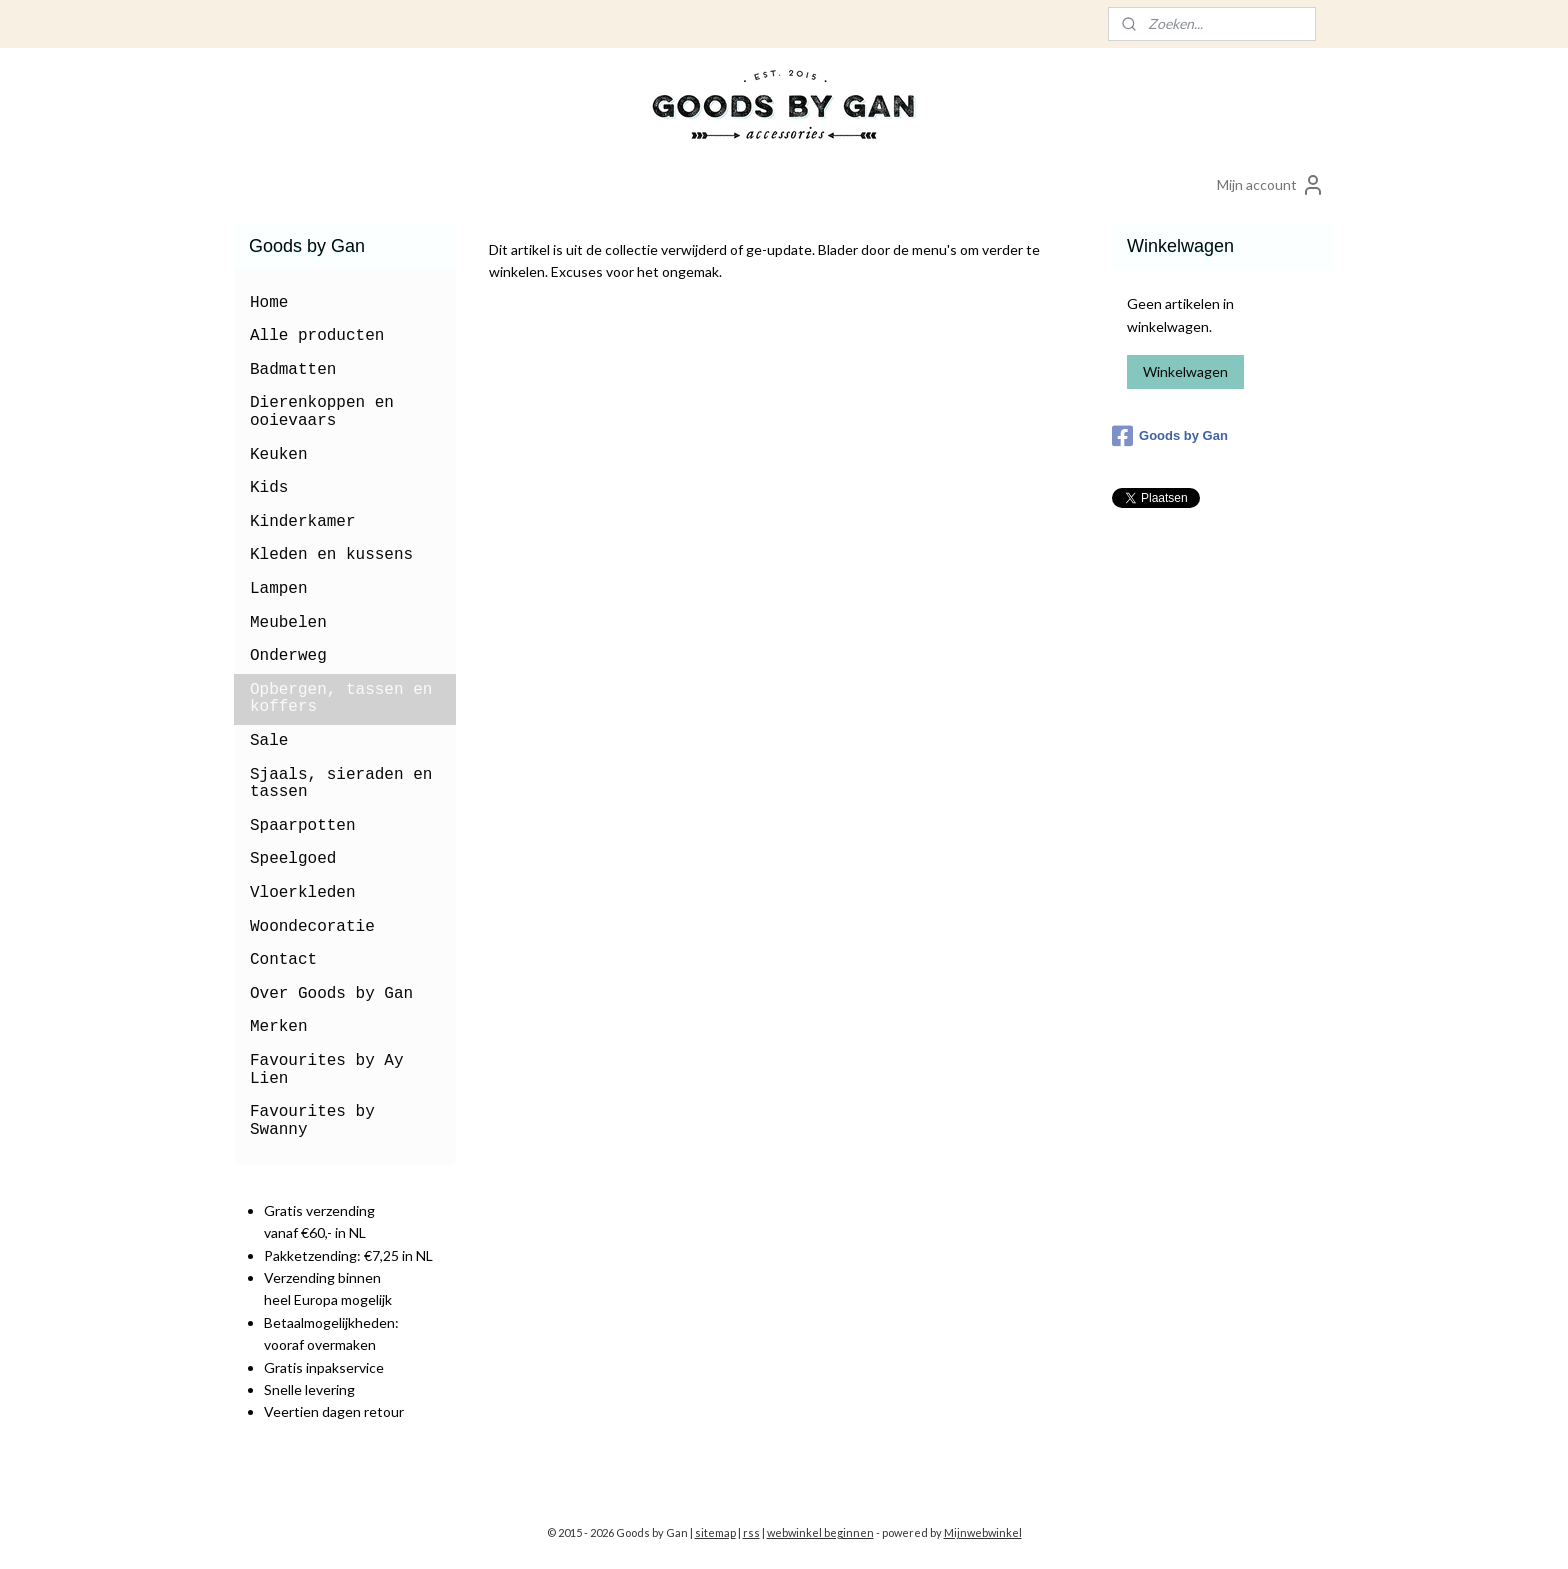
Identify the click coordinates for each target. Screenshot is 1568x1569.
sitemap (715, 1532)
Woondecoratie (312, 927)
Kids (269, 488)
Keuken (279, 455)
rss (751, 1532)
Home (269, 303)
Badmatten (293, 370)
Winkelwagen (1185, 371)
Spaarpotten (303, 826)
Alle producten (317, 336)
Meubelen (288, 623)
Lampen (279, 589)
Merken (279, 1027)
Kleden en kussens (331, 555)
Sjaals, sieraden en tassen (341, 784)
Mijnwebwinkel (983, 1532)
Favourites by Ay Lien (327, 1070)
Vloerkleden (303, 893)
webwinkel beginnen (820, 1532)
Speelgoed (293, 859)
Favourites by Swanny (312, 1121)
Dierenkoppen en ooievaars (322, 412)
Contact (283, 960)
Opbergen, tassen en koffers (341, 699)
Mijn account (1271, 185)
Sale (269, 741)
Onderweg (288, 656)
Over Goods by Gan (331, 994)
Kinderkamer (303, 522)
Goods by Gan (1170, 436)
